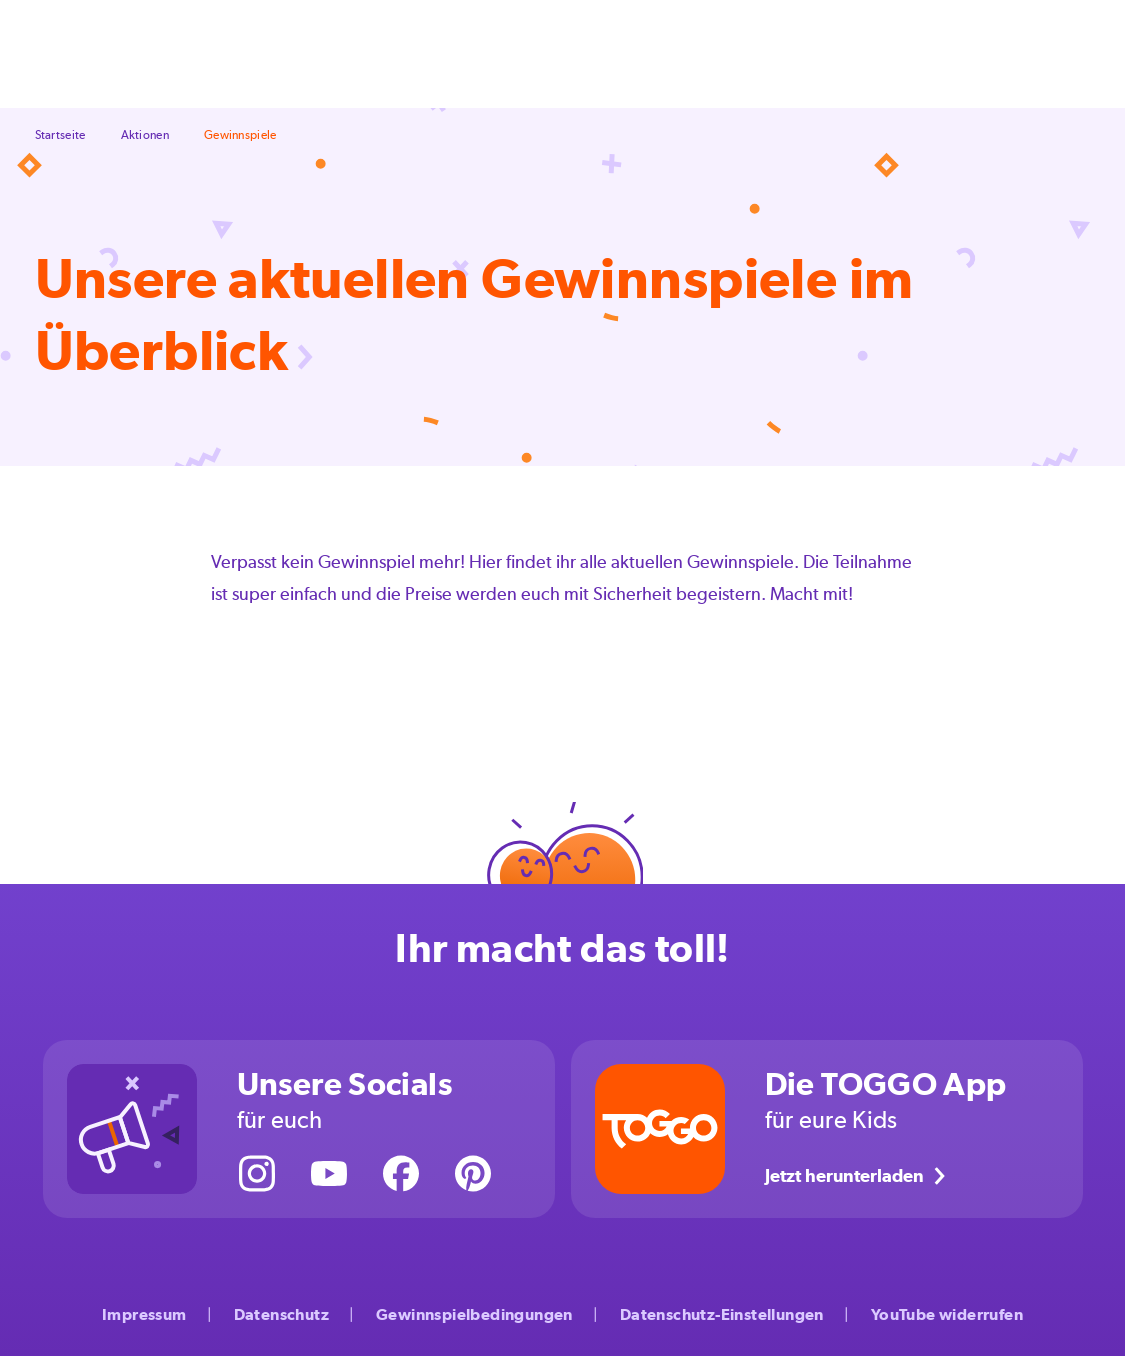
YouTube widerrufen (947, 1314)
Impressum (144, 1314)
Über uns (916, 53)
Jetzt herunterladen (858, 1176)
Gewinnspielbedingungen (474, 1314)
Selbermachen (312, 53)
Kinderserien (819, 53)
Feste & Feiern (434, 53)
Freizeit (531, 53)
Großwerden (623, 53)
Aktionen (722, 53)
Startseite (60, 135)
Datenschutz (281, 1314)
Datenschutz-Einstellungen (722, 1314)
